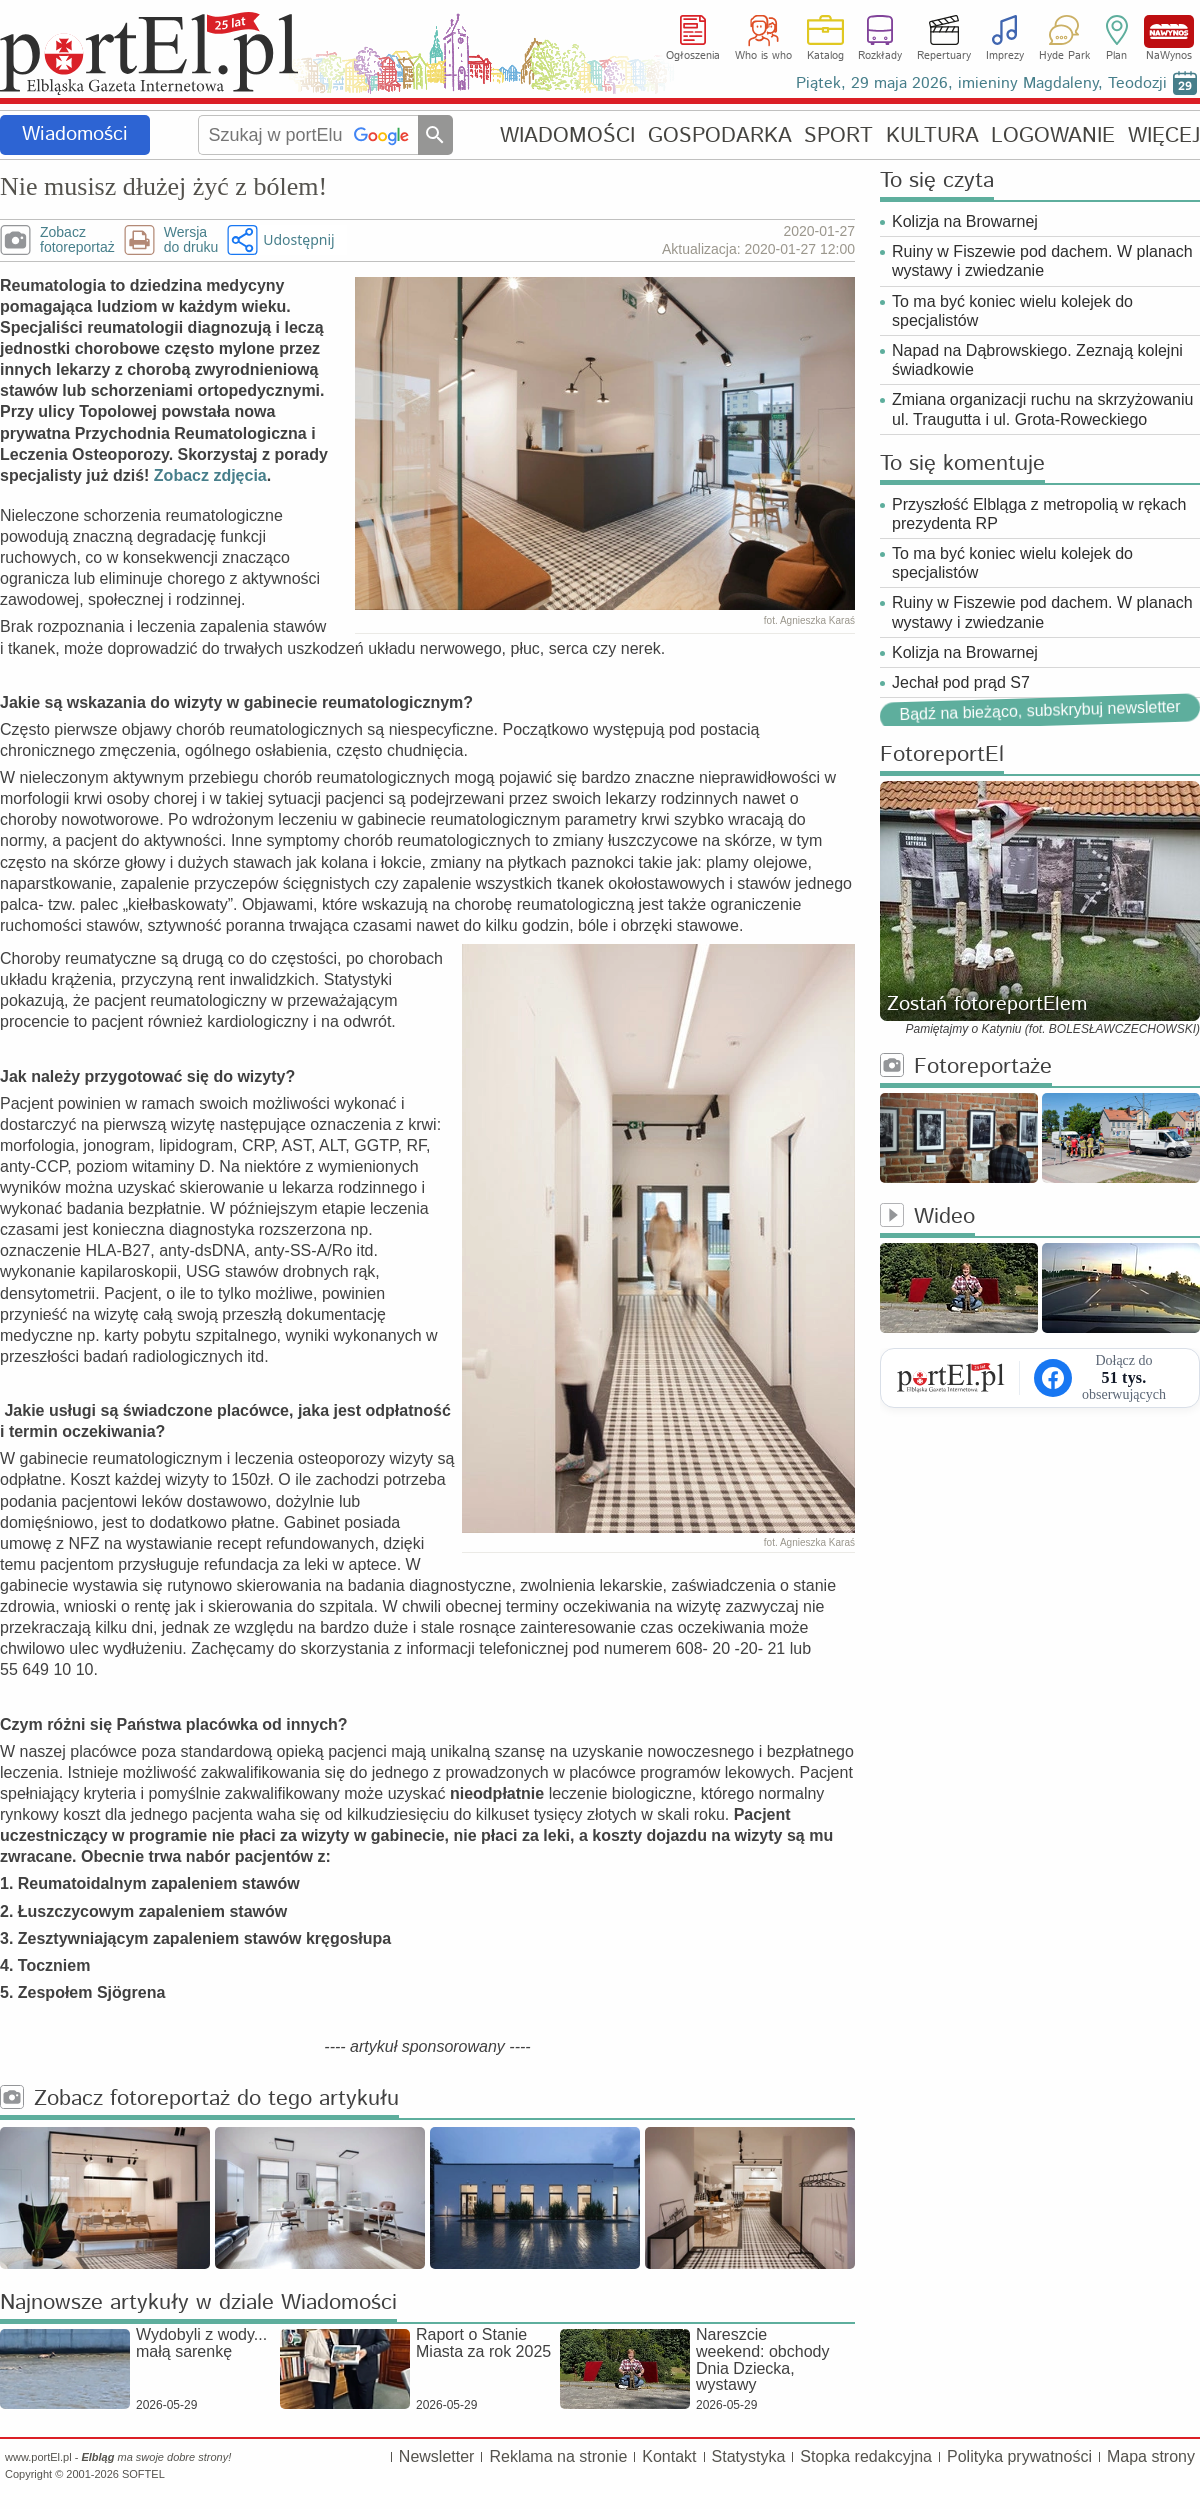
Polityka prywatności (1019, 2456)
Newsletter (437, 2456)
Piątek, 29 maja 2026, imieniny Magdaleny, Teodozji (981, 83)
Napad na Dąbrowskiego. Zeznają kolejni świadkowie (1037, 360)
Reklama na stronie (558, 2456)
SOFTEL (143, 2474)
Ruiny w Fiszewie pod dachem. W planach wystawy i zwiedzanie (1042, 261)
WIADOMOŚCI (567, 135)
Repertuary (944, 56)
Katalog (825, 56)
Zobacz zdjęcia (210, 475)
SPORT (838, 135)
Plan (1116, 56)
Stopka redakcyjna (866, 2456)
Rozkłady (880, 56)
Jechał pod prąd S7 (961, 682)
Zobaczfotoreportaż (77, 240)
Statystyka (749, 2456)
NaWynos (1169, 31)
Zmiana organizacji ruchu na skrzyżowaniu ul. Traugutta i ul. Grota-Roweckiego (1042, 409)
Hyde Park (1064, 56)
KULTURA (932, 135)
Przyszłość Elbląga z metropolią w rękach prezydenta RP (1039, 514)
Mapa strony (1151, 2456)
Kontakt (669, 2456)
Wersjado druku (191, 240)
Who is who (763, 56)
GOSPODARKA (720, 135)
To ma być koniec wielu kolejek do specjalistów (1012, 311)
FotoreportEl (942, 755)
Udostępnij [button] (298, 239)
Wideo (927, 1217)
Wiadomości (75, 134)
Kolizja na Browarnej (965, 221)
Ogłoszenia (693, 56)
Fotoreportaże (966, 1067)
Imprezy (1005, 56)
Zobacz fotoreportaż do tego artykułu (199, 2099)
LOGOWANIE (1053, 135)
